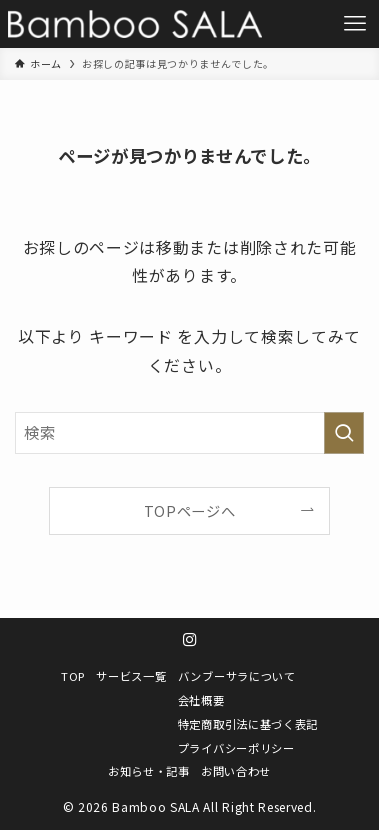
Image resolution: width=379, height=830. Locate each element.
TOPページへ (190, 510)
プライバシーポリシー (236, 748)
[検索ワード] (189, 433)
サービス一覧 (131, 676)
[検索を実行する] (344, 433)
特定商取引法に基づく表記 (248, 724)
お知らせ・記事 (149, 771)
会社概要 (201, 700)
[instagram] (190, 640)
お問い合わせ (236, 771)
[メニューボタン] (355, 24)
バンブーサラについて (237, 676)
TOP (73, 676)
